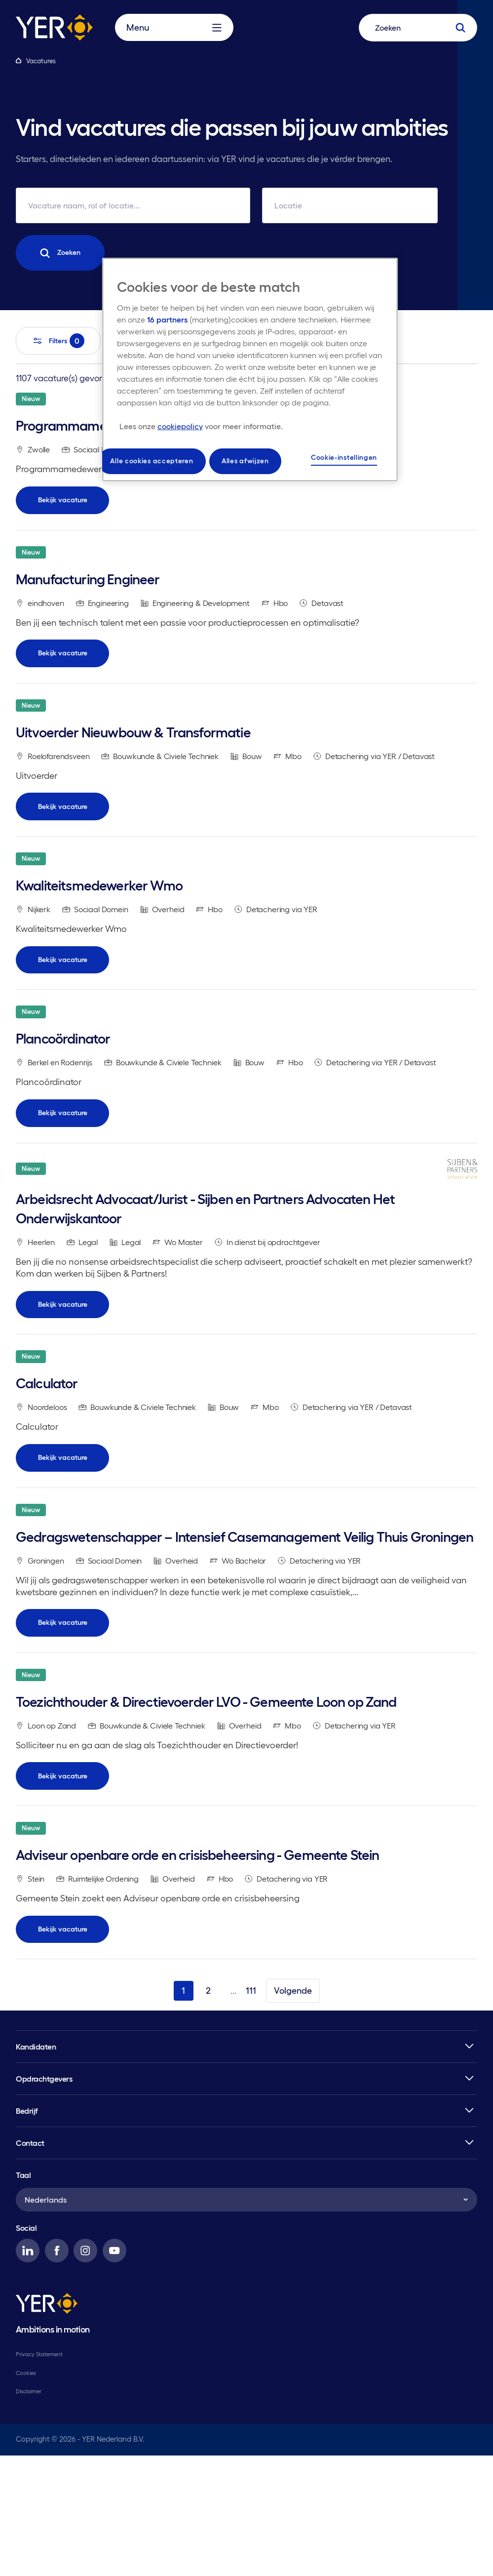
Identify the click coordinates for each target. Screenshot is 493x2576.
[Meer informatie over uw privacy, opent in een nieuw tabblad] (201, 426)
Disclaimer (28, 2512)
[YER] (46, 2425)
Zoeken (61, 253)
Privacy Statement (39, 2475)
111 (251, 2111)
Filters (58, 340)
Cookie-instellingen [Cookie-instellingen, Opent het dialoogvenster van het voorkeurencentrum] (344, 455)
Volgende (293, 2111)
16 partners (167, 319)
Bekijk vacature (62, 510)
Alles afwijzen (245, 457)
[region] (250, 368)
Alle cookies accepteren (151, 457)
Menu (174, 36)
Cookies (26, 2493)
